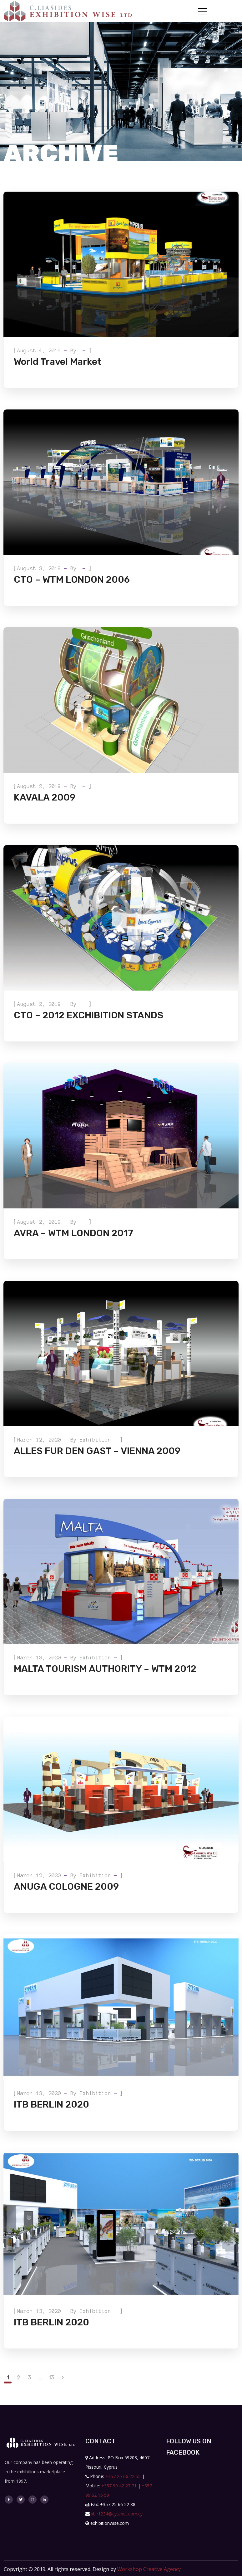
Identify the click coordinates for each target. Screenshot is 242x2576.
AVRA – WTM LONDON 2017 (73, 1233)
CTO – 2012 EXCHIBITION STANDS (88, 1015)
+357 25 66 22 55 (123, 2476)
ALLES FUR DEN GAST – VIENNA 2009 (97, 1451)
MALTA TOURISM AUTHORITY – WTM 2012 (105, 1668)
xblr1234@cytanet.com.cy (117, 2514)
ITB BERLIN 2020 (51, 2104)
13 (51, 2377)
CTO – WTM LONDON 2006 (72, 579)
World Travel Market (57, 361)
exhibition (95, 1439)
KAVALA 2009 (44, 797)
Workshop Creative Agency (149, 2569)
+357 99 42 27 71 (119, 2486)
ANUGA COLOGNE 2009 (66, 1886)
